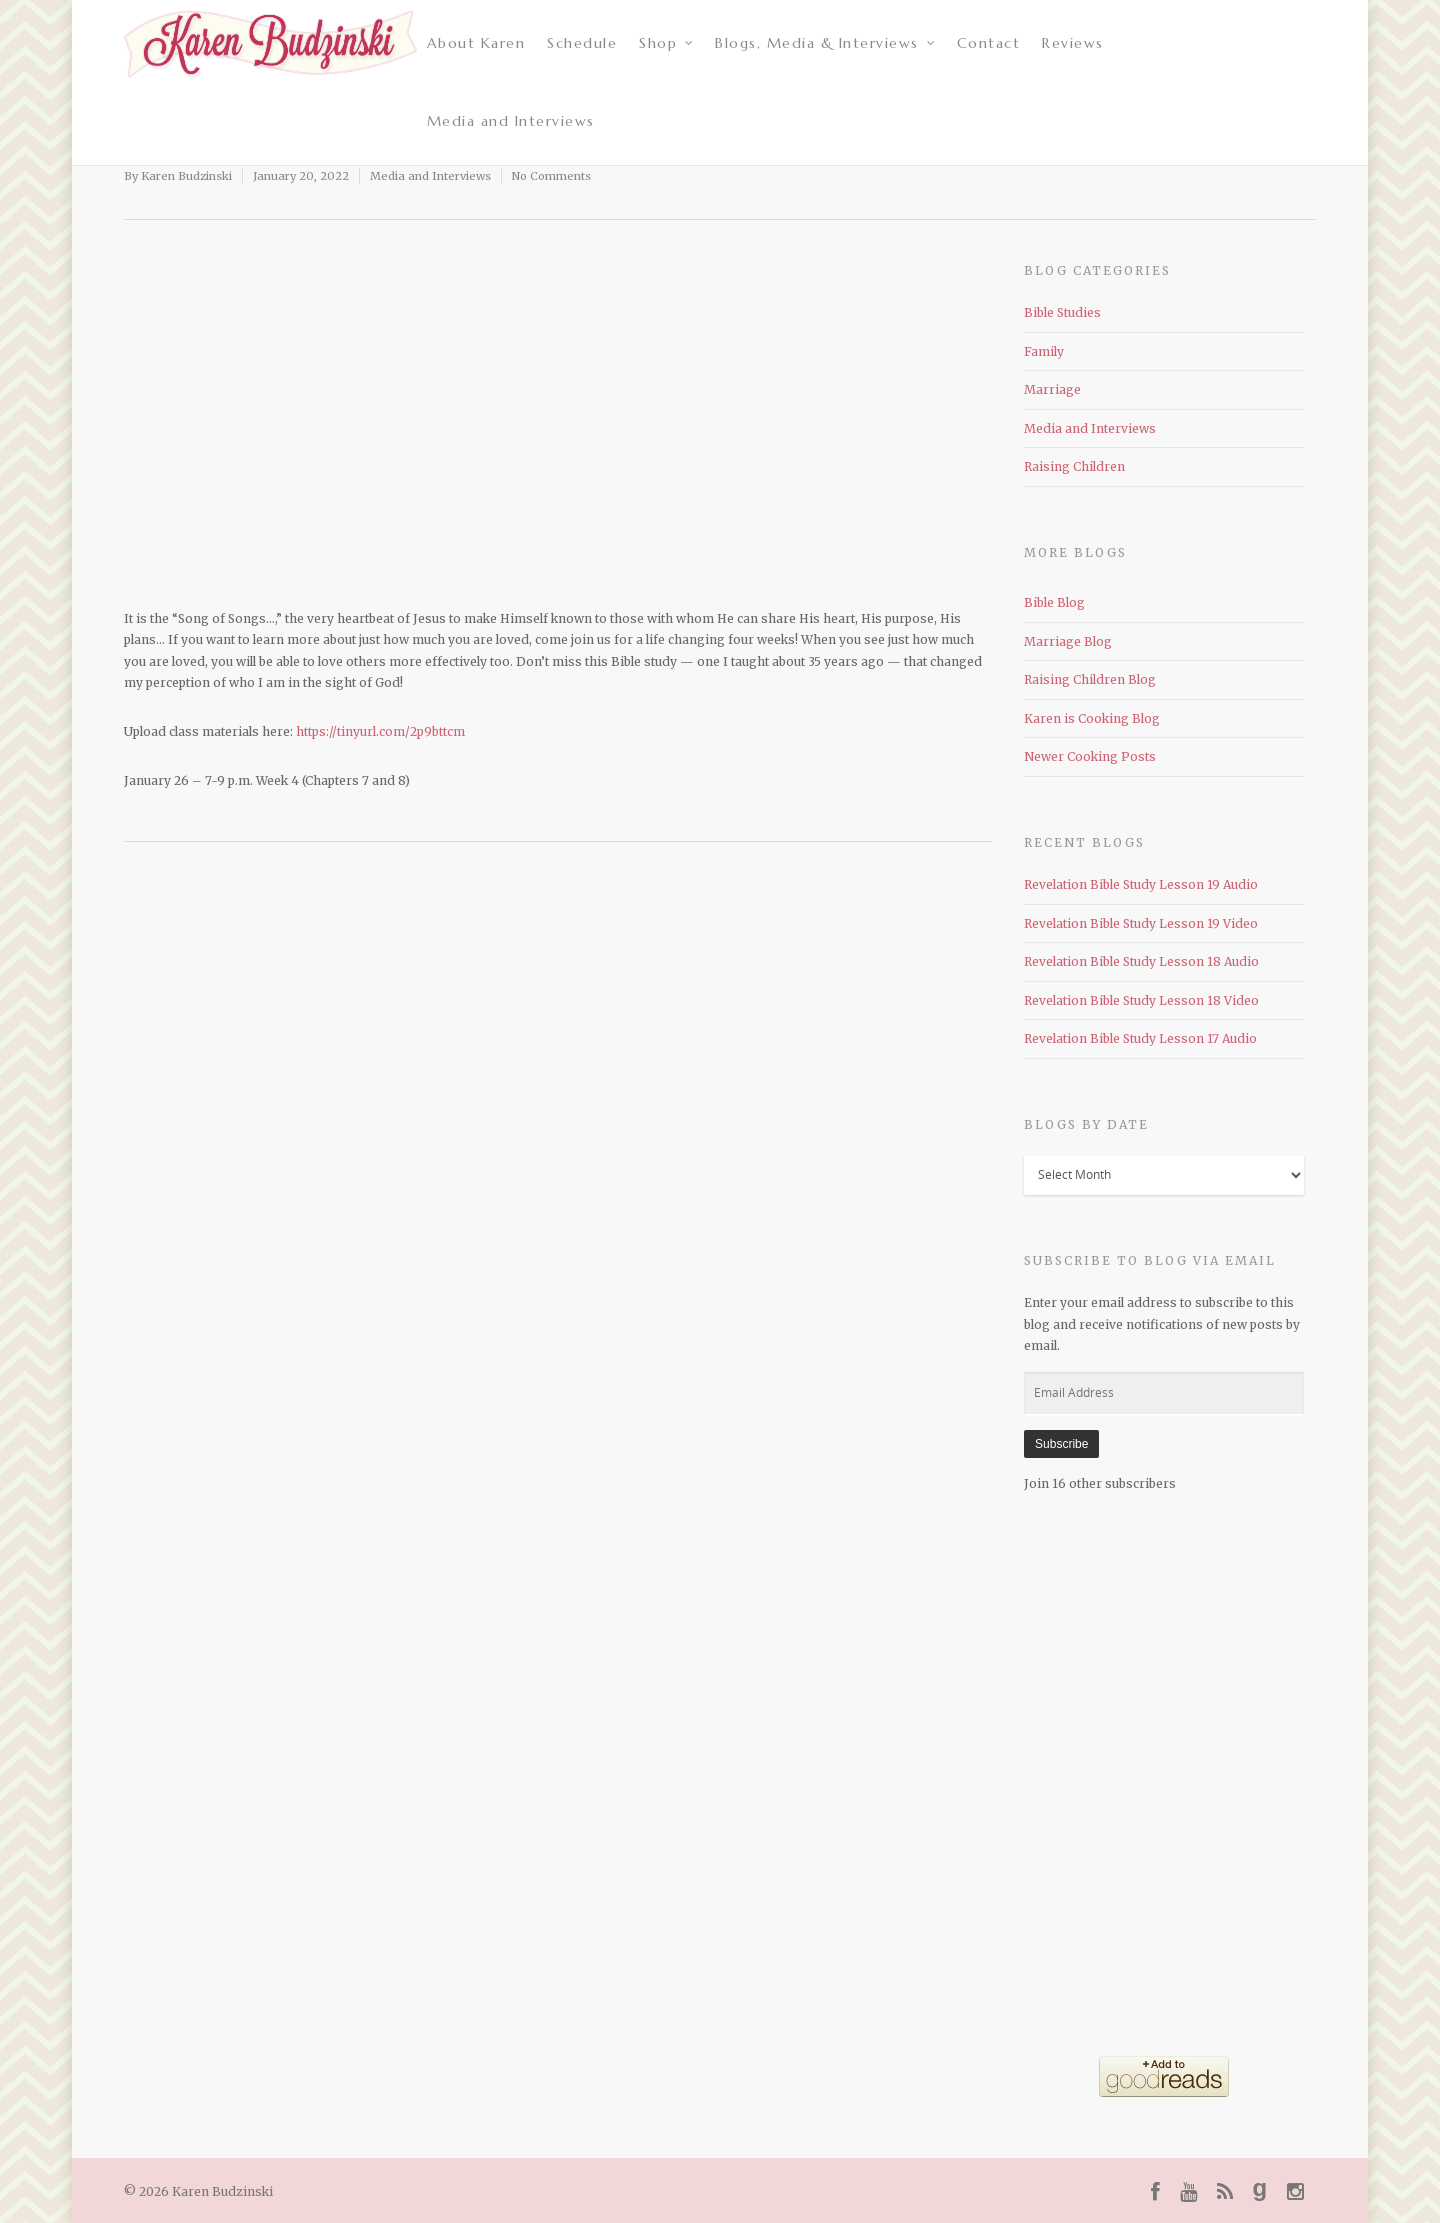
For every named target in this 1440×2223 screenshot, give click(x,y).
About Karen (476, 43)
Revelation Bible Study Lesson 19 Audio (1141, 884)
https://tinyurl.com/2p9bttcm (380, 731)
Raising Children (1074, 466)
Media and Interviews (511, 121)
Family (1044, 351)
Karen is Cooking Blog (1092, 718)
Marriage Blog (1068, 641)
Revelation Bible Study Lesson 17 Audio (1140, 1038)
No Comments (551, 176)
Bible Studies (1062, 312)
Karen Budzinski (186, 176)
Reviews (1073, 43)
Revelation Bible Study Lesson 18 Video (1141, 1000)
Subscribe (1061, 1444)
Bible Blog (1054, 602)
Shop (667, 43)
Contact (989, 43)
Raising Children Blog (1090, 679)
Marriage (1052, 389)
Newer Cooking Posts (1090, 756)
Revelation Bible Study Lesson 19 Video (1141, 923)
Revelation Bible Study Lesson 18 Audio (1141, 961)
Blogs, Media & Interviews (826, 43)
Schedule (582, 43)
